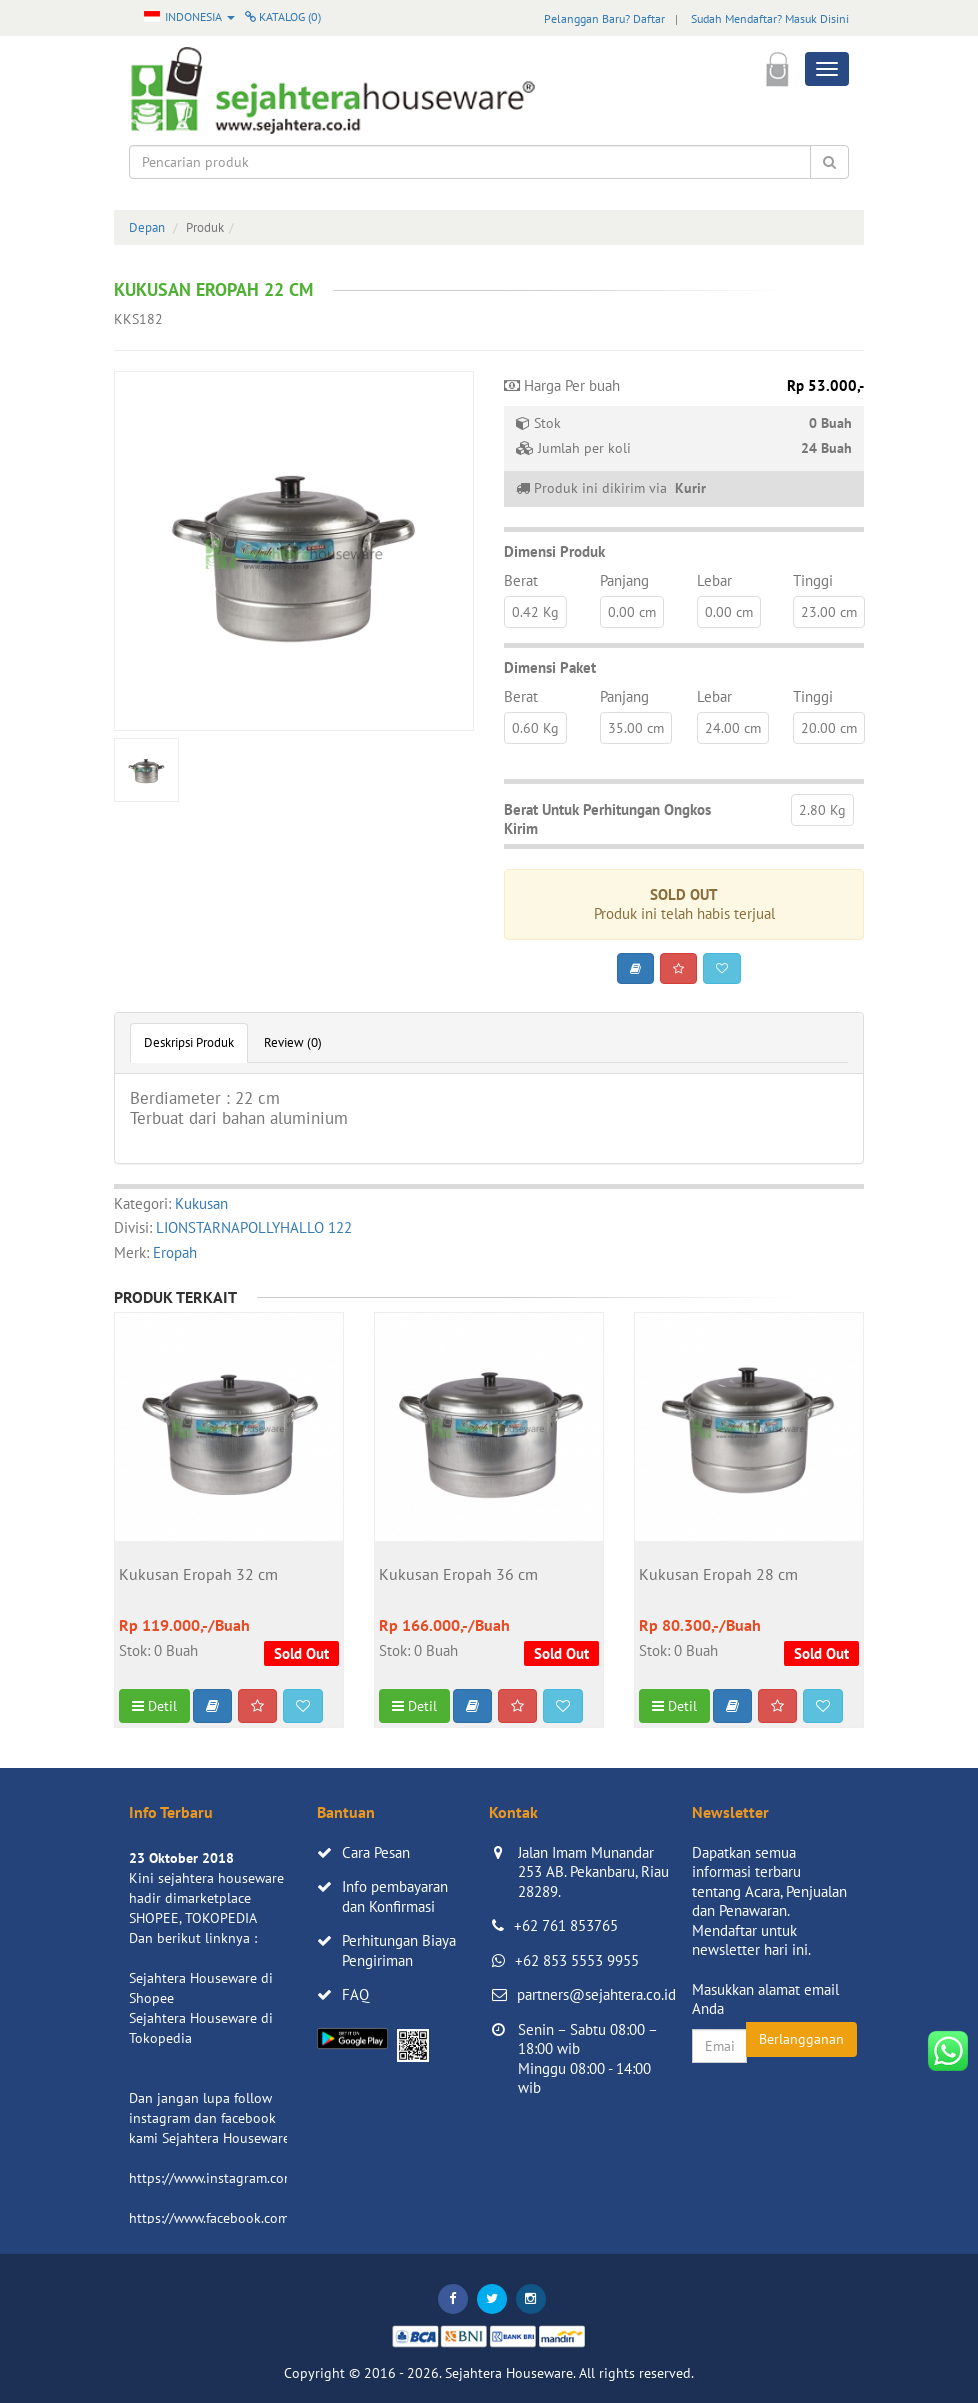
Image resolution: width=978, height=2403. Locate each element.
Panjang (624, 580)
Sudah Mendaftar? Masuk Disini (770, 18)
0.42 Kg (535, 612)
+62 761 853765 (566, 1925)
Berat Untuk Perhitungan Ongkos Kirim (607, 819)
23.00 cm (829, 612)
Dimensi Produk (554, 551)
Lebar (714, 580)
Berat (521, 580)
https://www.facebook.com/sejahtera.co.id (255, 2218)
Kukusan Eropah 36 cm (458, 1575)
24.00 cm (733, 728)
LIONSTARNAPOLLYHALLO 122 (254, 1227)
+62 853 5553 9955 (577, 1960)
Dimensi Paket (550, 667)
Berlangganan (801, 2039)
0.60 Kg (535, 728)
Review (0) (293, 1042)
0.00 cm (632, 612)
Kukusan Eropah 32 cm (198, 1575)
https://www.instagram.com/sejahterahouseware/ (278, 2178)
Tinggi (813, 580)
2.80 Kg (822, 810)
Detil (154, 1706)
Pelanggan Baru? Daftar (604, 18)
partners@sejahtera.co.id (596, 1994)
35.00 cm (636, 728)
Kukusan (201, 1203)
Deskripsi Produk (189, 1042)
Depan (147, 227)
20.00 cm (829, 728)
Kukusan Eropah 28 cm (718, 1575)
